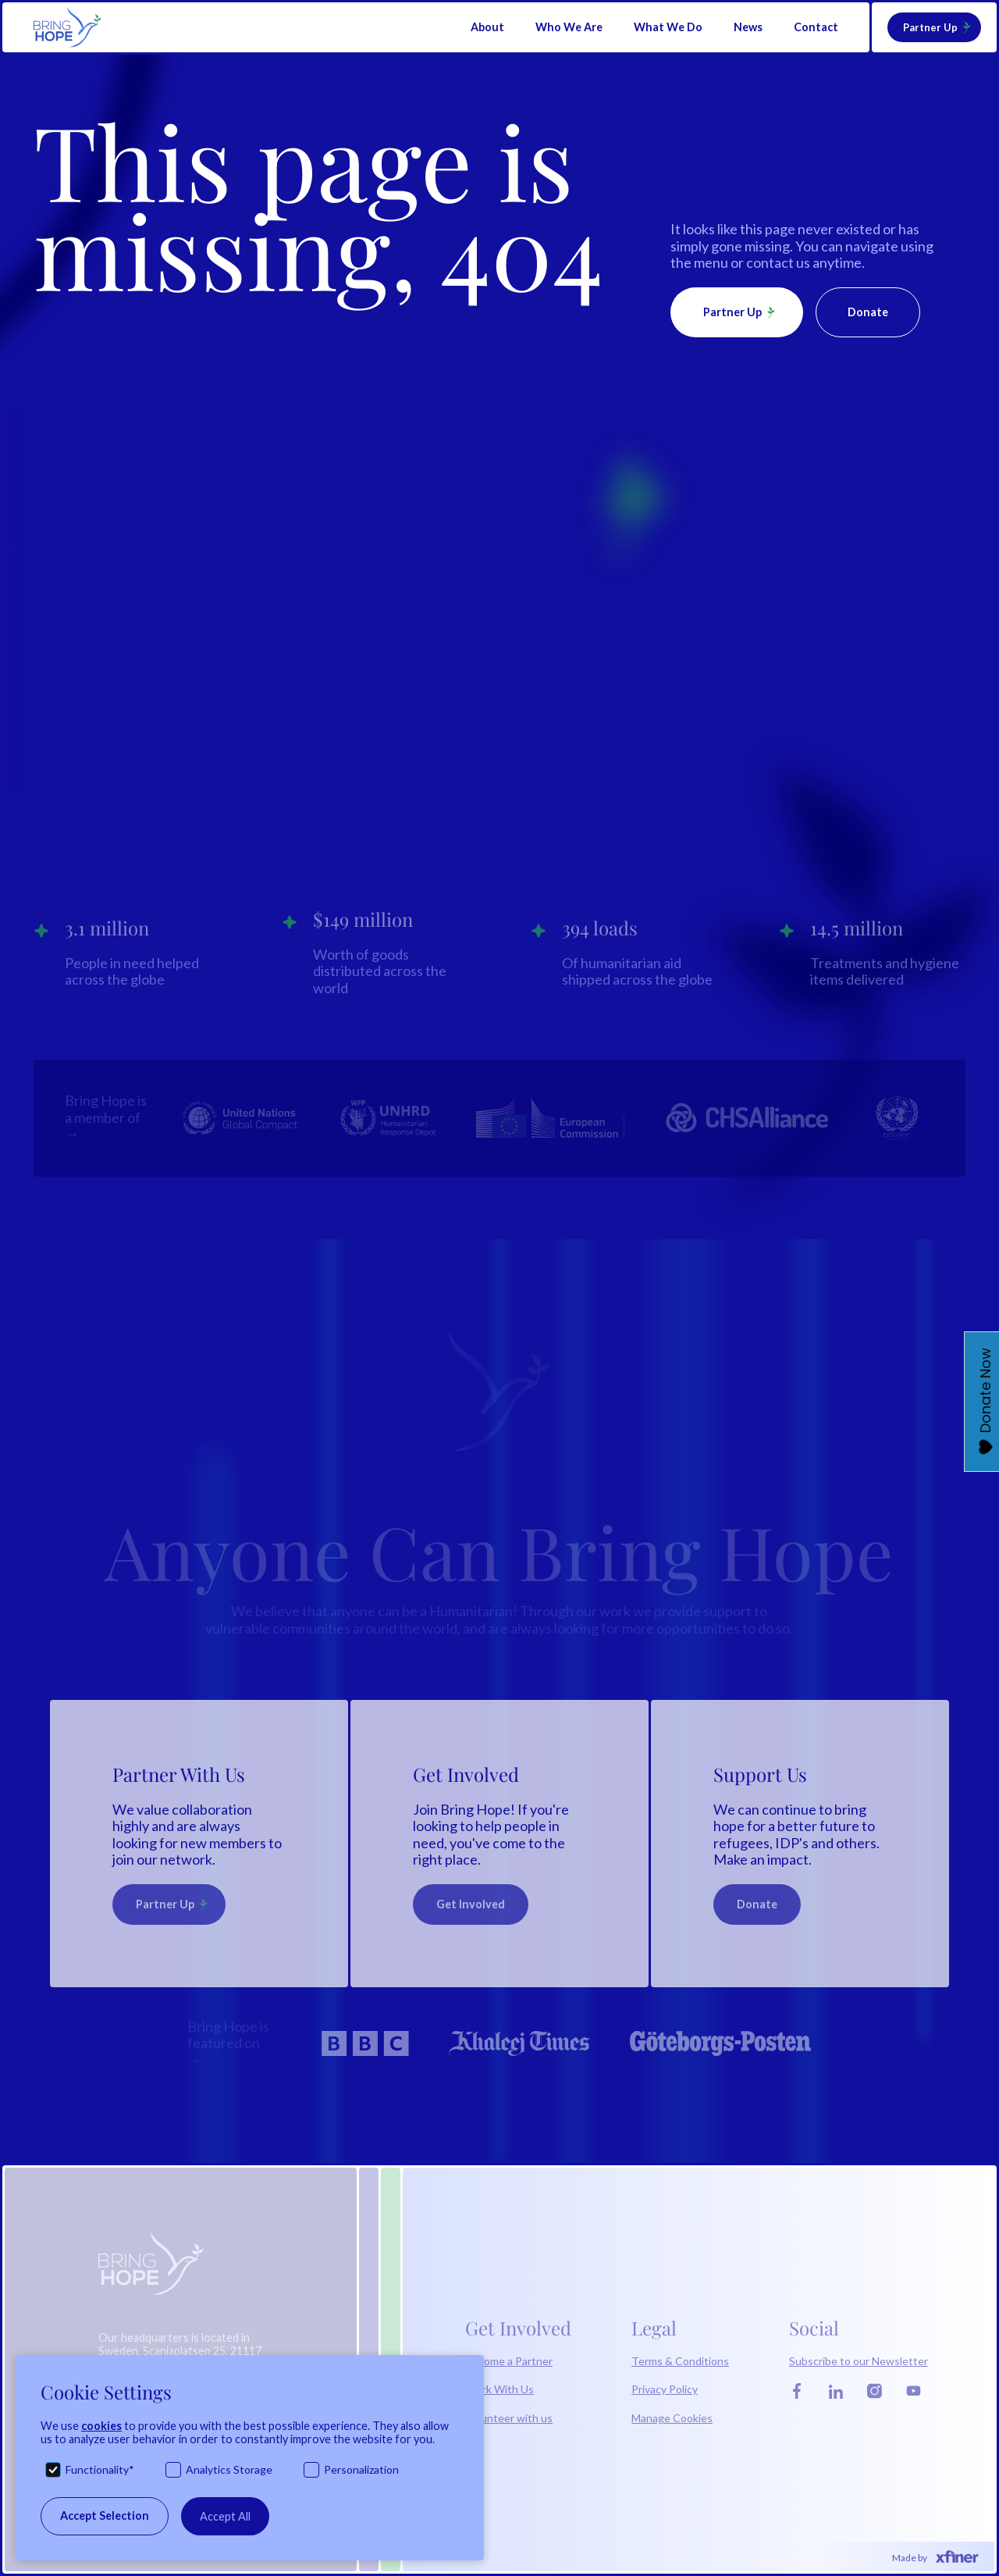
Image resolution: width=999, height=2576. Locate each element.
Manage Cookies (672, 2418)
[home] (67, 27)
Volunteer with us (509, 2418)
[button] (487, 27)
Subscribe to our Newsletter (858, 2361)
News (748, 27)
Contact (816, 27)
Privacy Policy (664, 2389)
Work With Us (499, 2389)
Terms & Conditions (680, 2361)
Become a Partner (509, 2361)
